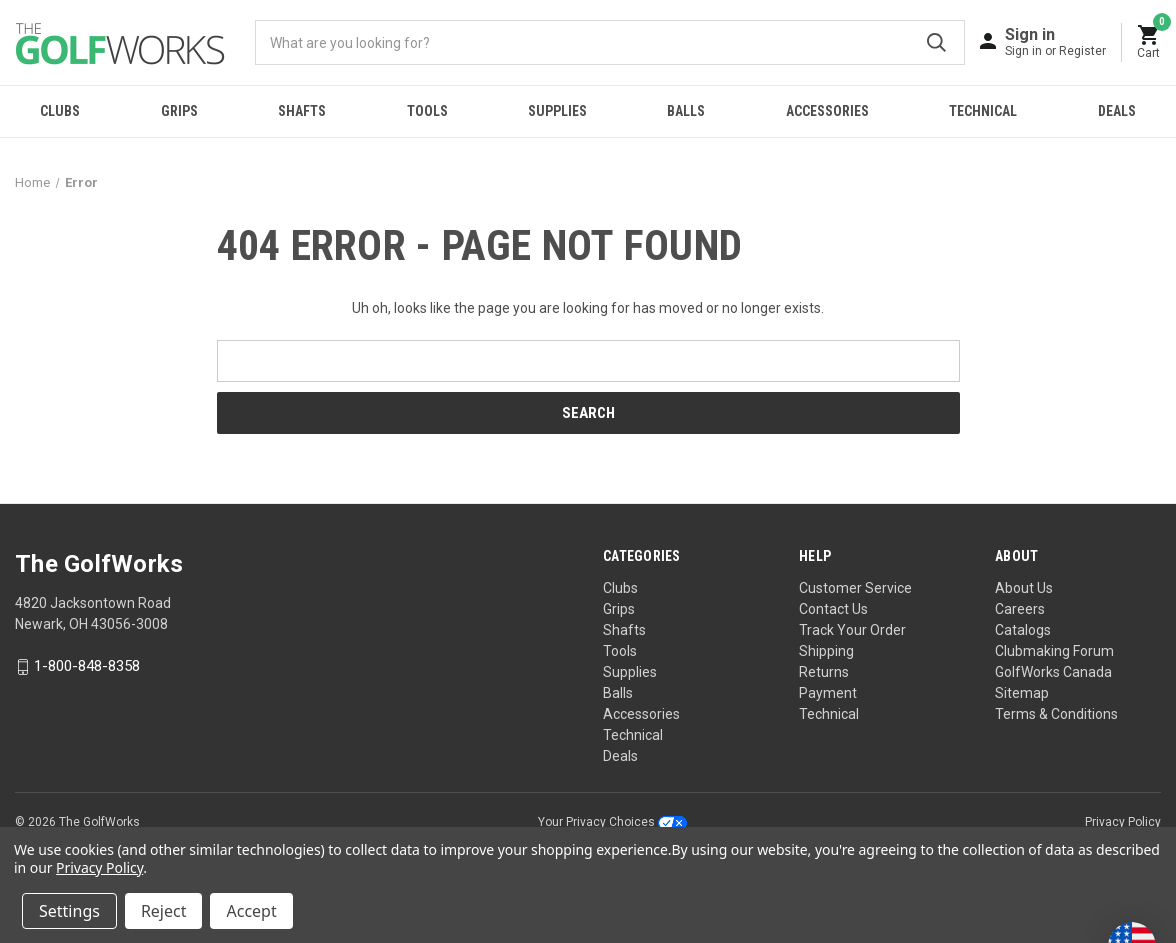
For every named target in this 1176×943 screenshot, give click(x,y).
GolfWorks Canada (1053, 672)
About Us (1024, 588)
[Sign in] (1055, 41)
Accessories (827, 111)
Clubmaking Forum (1054, 651)
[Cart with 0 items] (1149, 42)
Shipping (826, 651)
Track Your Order (852, 630)
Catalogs (1023, 630)
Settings (69, 911)
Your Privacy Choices (612, 822)
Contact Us (833, 609)
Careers (1020, 609)
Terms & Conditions (1056, 714)
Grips (179, 111)
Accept (251, 911)
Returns (824, 672)
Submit (936, 42)
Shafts (302, 111)
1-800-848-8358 (87, 667)
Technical (983, 111)
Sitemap (1022, 693)
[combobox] (610, 42)
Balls (686, 111)
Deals (1117, 111)
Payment (828, 693)
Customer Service (855, 588)
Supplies (557, 111)
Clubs (60, 111)
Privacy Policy (1123, 822)
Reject (164, 911)
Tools (427, 111)
